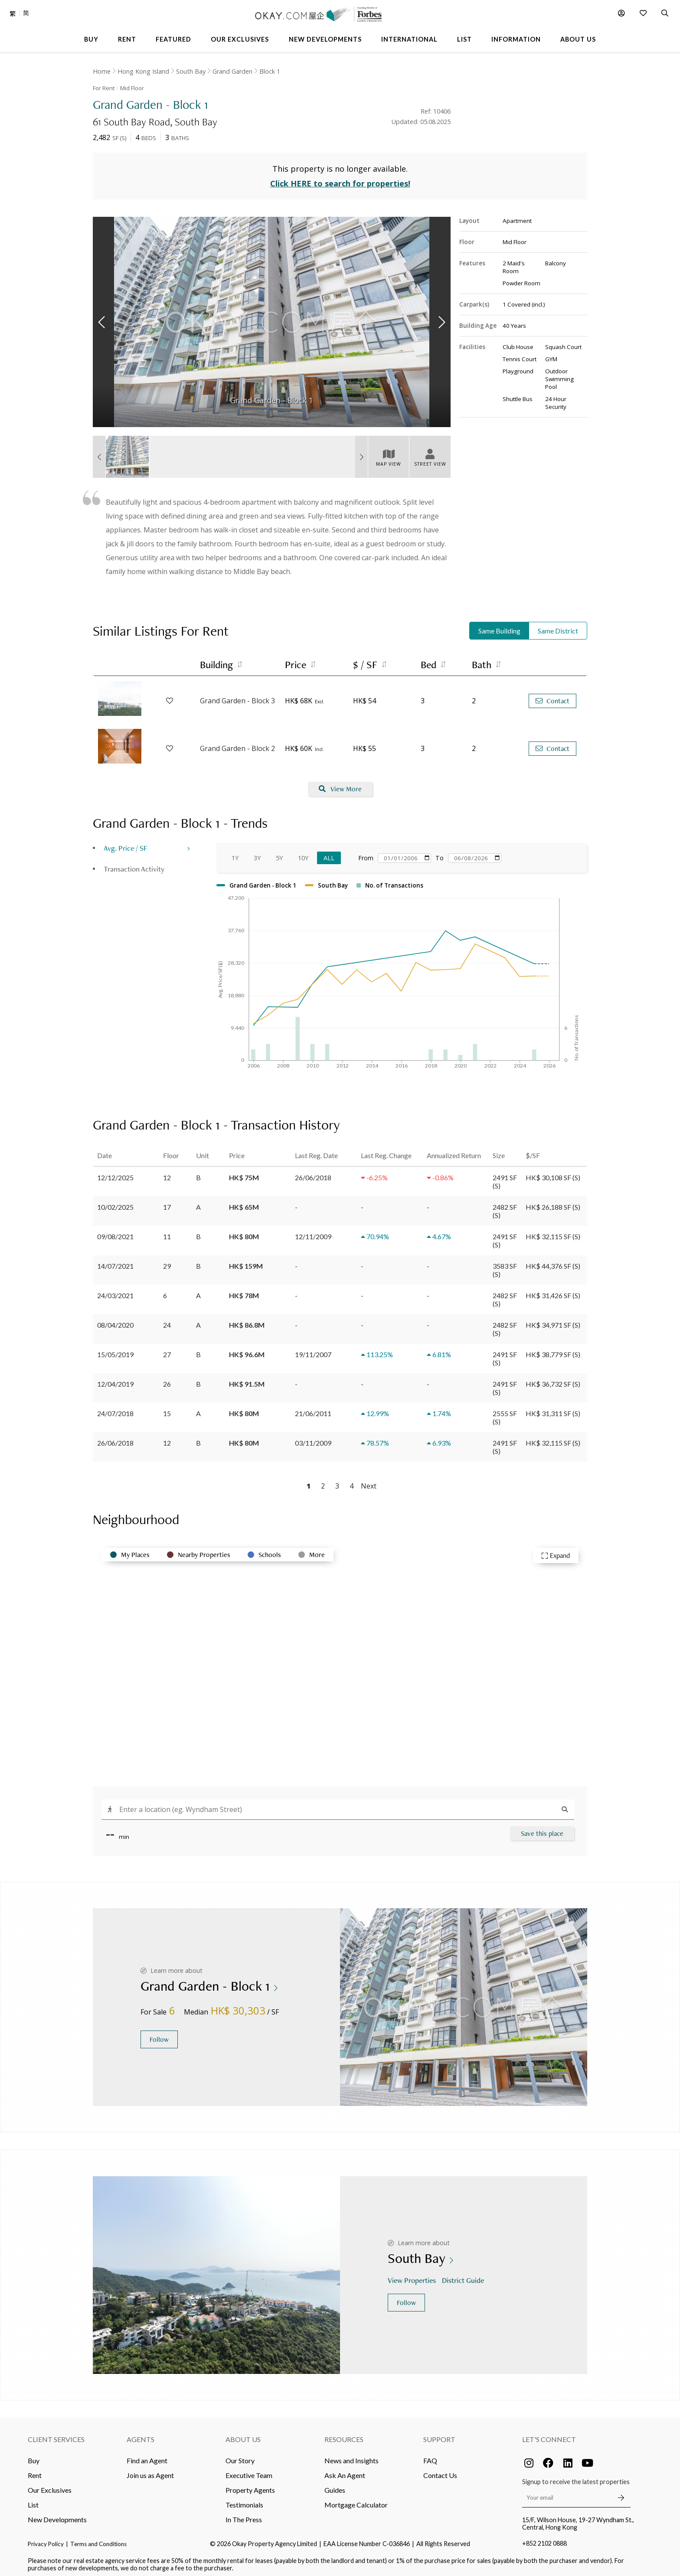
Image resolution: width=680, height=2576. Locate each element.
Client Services (56, 2435)
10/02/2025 (115, 1202)
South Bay (191, 71)
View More (340, 785)
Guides (334, 2485)
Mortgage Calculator (356, 2500)
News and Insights (351, 2456)
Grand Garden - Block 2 (237, 744)
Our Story (240, 2456)
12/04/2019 (115, 1379)
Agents (140, 2435)
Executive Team (249, 2471)
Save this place (542, 1829)
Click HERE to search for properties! (340, 179)
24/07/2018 (115, 1409)
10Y (303, 853)
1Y (235, 853)
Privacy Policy (46, 2539)
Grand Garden (232, 71)
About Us (243, 2435)
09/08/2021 (115, 1232)
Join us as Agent (150, 2471)
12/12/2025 (115, 1173)
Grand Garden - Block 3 (237, 697)
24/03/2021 (115, 1291)
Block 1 (269, 71)
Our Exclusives (50, 2485)
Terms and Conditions (98, 2539)
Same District (558, 627)
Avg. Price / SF (125, 844)
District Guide (464, 2276)
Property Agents (250, 2485)
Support (439, 2435)
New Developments (57, 2515)
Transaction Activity (134, 864)
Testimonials (244, 2500)
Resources (343, 2435)
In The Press (244, 2515)
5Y (279, 853)
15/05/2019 (115, 1350)
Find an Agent (147, 2456)
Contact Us (440, 2471)
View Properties (413, 2276)
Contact (552, 696)
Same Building (499, 627)
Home (102, 71)
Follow (159, 2035)
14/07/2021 (115, 1261)
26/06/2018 (115, 1438)
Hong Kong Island (143, 71)
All (329, 853)
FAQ (430, 2456)
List (33, 2500)
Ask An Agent (344, 2471)
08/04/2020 (115, 1320)
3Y (257, 853)
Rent (35, 2471)
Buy (33, 2456)
